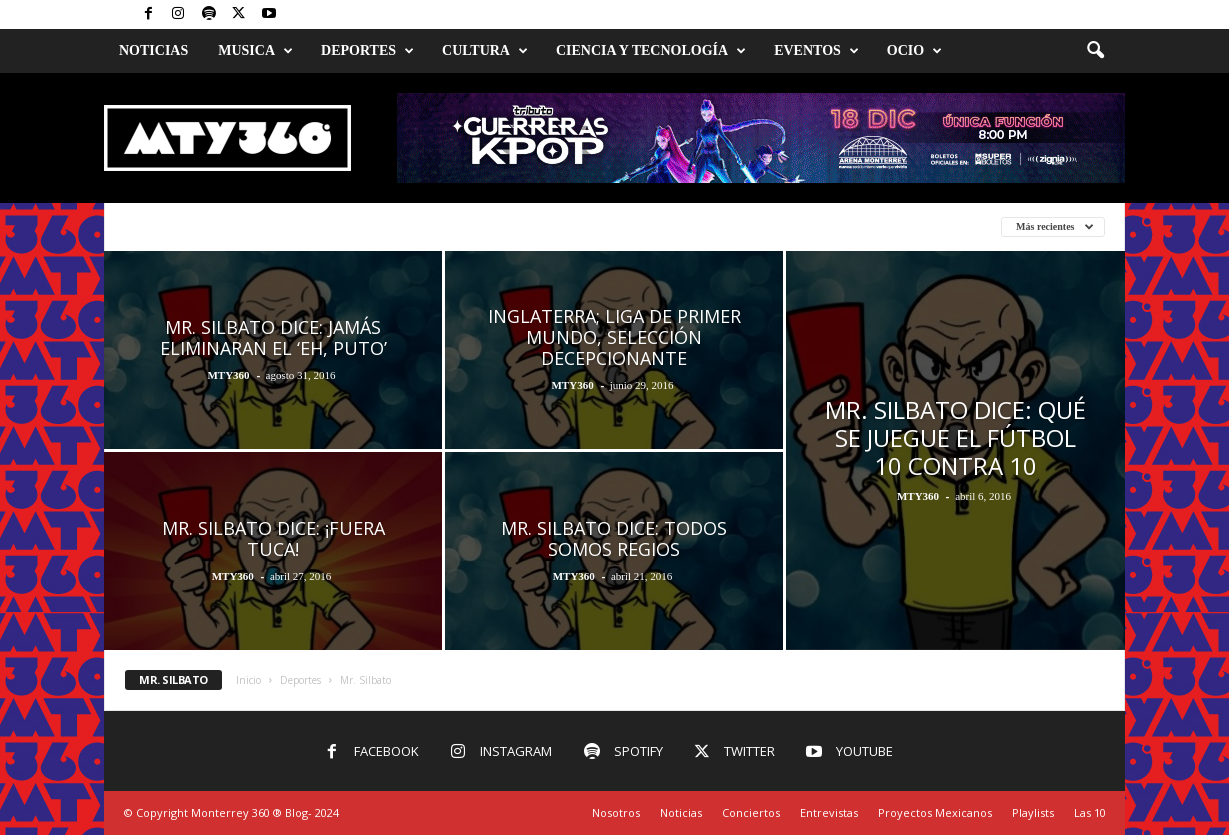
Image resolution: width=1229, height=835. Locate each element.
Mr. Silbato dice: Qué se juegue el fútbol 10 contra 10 (955, 437)
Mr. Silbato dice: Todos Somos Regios (614, 538)
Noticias (153, 50)
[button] (1095, 51)
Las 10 (1090, 812)
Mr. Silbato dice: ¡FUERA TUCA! (273, 538)
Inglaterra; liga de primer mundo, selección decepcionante (614, 337)
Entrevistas (829, 812)
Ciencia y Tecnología (651, 51)
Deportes (367, 51)
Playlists (1033, 812)
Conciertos (751, 812)
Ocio (914, 51)
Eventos (816, 51)
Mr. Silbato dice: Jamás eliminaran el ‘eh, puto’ (273, 337)
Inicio (248, 680)
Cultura (485, 51)
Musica (255, 51)
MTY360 (228, 375)
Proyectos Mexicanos (935, 812)
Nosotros (616, 812)
